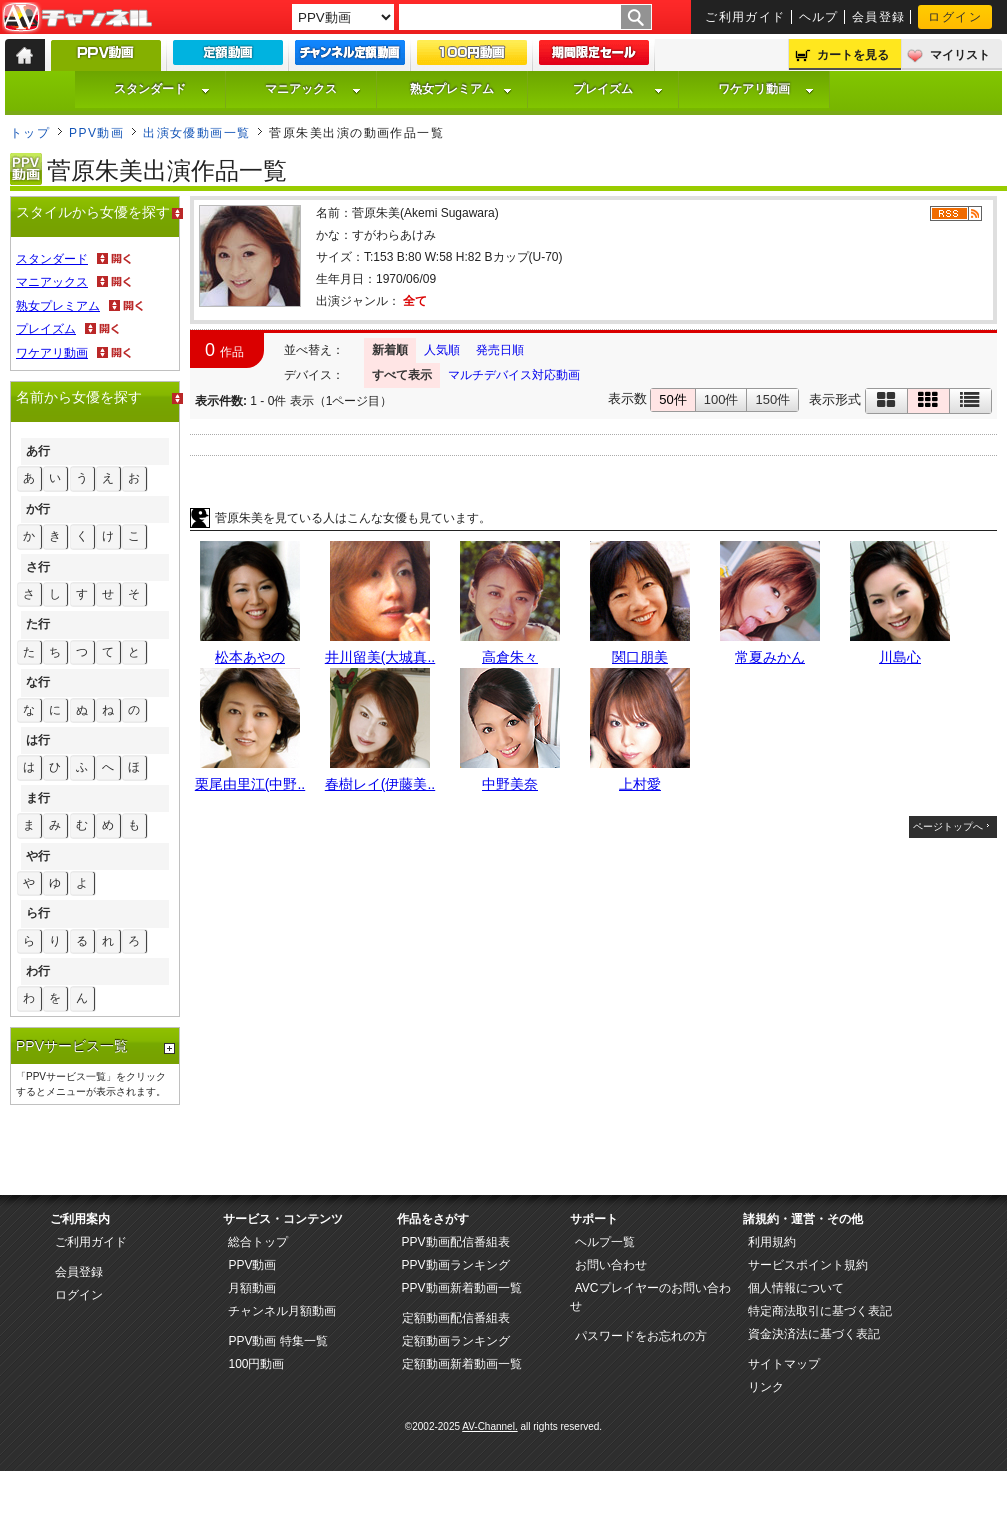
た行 (38, 624)
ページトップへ (948, 826)
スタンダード (162, 89)
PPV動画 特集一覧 (277, 1341)
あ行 (38, 451)
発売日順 (500, 350)
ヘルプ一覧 (605, 1242)
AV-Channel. (489, 1426)
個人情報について (796, 1288)
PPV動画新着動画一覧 (462, 1288)
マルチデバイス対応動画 (514, 375)
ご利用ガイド (745, 17)
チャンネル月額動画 (282, 1311)
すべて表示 (402, 375)
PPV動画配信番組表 (456, 1242)
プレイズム (618, 89)
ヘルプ (819, 17)
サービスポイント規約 (808, 1265)
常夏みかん (770, 657)
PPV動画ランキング (456, 1265)
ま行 (38, 798)
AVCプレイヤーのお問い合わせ (650, 1297)
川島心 (900, 657)
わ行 (38, 971)
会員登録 (879, 17)
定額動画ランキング (456, 1341)
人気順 (442, 350)
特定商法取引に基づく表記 (820, 1311)
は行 (38, 740)
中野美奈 (510, 784)
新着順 (390, 350)
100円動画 (256, 1364)
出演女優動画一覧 (197, 133)
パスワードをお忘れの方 (641, 1336)
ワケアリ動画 (766, 89)
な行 (38, 682)
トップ (30, 133)
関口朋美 (640, 657)
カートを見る (853, 55)
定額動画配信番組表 (456, 1318)
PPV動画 (96, 133)
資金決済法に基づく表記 (814, 1334)
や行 (38, 856)
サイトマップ (784, 1364)
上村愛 (640, 784)
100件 (721, 399)
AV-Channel (77, 18)
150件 (772, 399)
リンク (766, 1387)
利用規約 (772, 1242)
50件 (672, 399)
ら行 (38, 913)
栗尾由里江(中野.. (250, 784)
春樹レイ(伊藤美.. (380, 784)
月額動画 (252, 1288)
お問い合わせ (611, 1265)
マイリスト (960, 55)
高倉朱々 (510, 657)
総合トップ (258, 1242)
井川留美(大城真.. (380, 657)
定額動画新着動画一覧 (462, 1364)
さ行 (38, 567)
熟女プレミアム (461, 89)
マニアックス (313, 89)
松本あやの (250, 657)
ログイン (955, 17)
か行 (38, 509)
